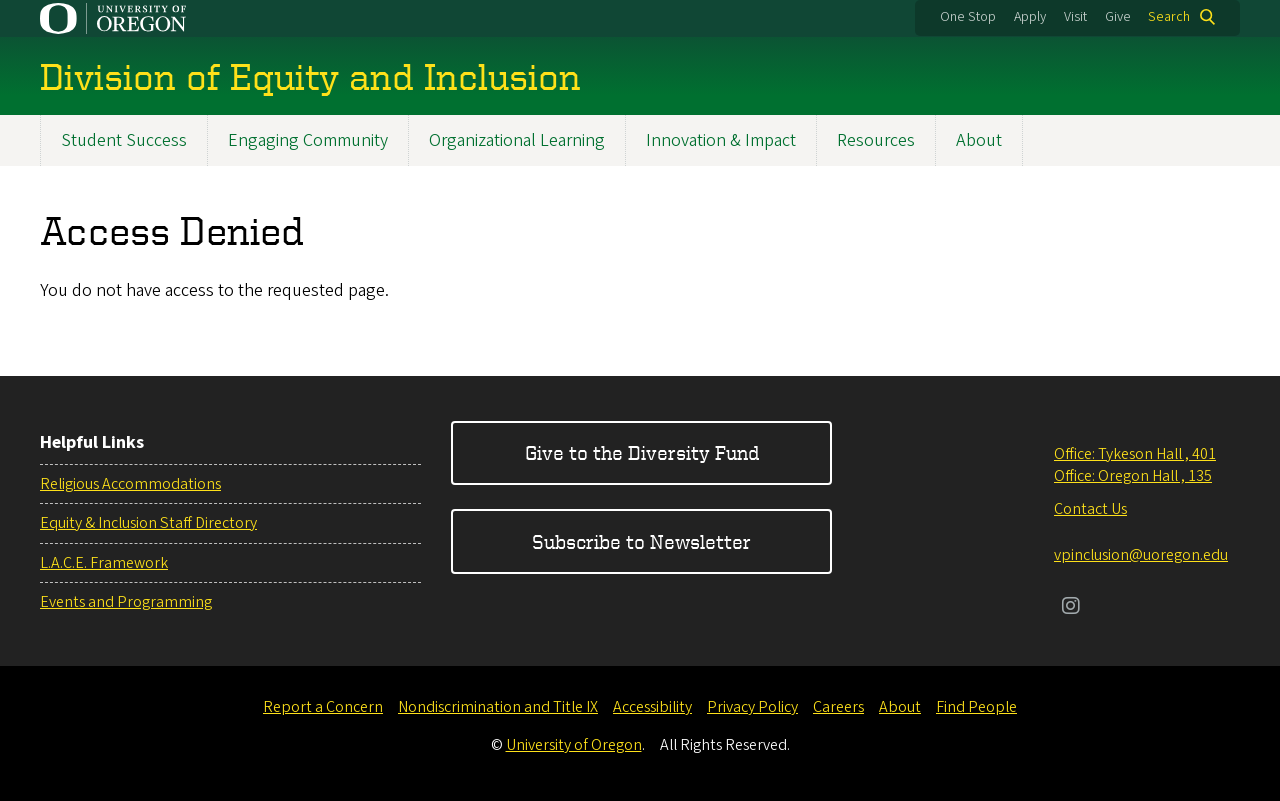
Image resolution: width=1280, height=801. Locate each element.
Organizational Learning (517, 140)
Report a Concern (323, 707)
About (979, 140)
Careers (838, 707)
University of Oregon (574, 745)
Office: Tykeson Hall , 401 (1135, 454)
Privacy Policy (752, 707)
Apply (1030, 17)
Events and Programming (126, 602)
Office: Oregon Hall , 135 (1133, 476)
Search (1169, 17)
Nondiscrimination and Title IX (498, 707)
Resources (876, 140)
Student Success (124, 140)
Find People (976, 707)
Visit (1075, 17)
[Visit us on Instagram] (1071, 608)
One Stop (968, 17)
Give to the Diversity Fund (642, 452)
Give (1118, 17)
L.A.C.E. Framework (104, 563)
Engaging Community (308, 140)
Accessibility (652, 707)
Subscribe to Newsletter (641, 541)
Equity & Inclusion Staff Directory (148, 523)
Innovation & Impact (721, 140)
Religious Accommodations (130, 484)
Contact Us (1090, 509)
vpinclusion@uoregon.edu (1141, 555)
